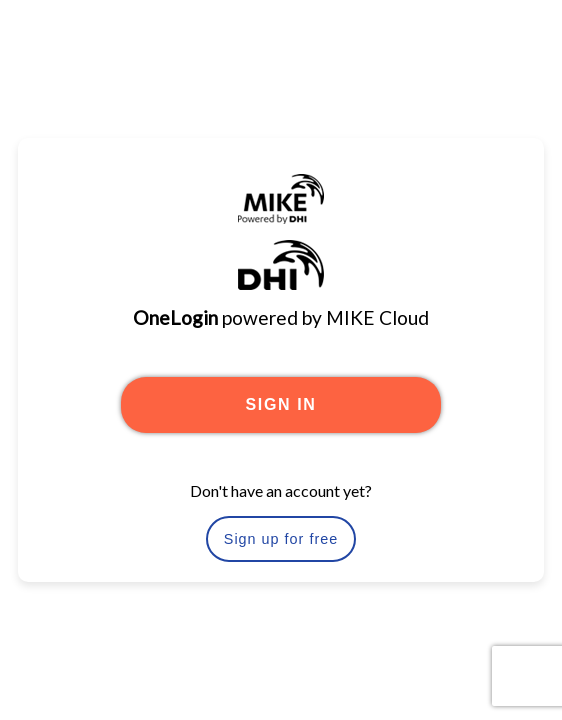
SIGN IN (281, 404)
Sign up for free (281, 539)
